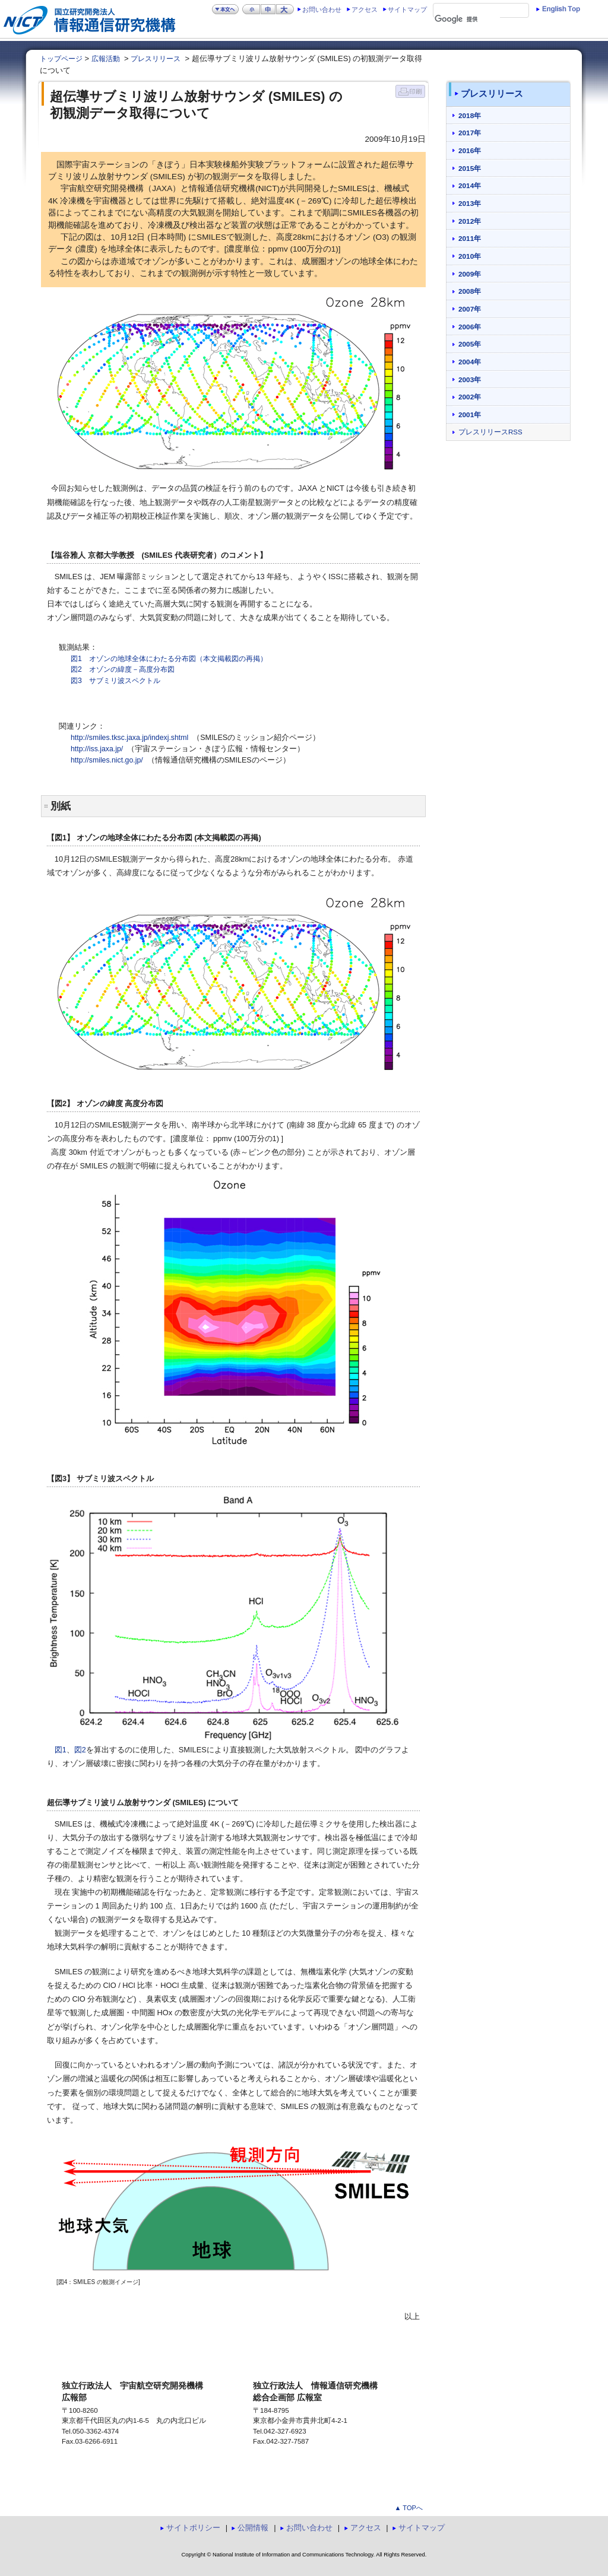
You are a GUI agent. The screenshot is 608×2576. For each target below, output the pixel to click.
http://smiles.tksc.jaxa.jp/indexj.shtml (129, 737)
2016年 (469, 150)
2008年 (469, 291)
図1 (60, 1750)
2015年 (469, 168)
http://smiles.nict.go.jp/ (107, 760)
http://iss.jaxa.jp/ (97, 749)
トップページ (61, 59)
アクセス (365, 9)
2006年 (469, 327)
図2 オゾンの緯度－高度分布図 (123, 669)
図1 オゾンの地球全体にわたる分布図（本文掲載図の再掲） (169, 659)
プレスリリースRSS (490, 432)
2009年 (469, 274)
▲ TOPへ (408, 2507)
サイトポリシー (193, 2527)
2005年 (469, 344)
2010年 (469, 256)
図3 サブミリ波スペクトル (115, 680)
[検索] (467, 19)
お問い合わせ (321, 9)
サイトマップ (407, 9)
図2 (80, 1750)
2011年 (469, 238)
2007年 (469, 309)
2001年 (469, 414)
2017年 (469, 132)
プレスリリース (155, 59)
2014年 (469, 185)
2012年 (469, 221)
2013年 (469, 203)
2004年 (469, 362)
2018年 (469, 115)
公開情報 (253, 2527)
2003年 (469, 379)
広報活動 (105, 59)
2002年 (469, 397)
